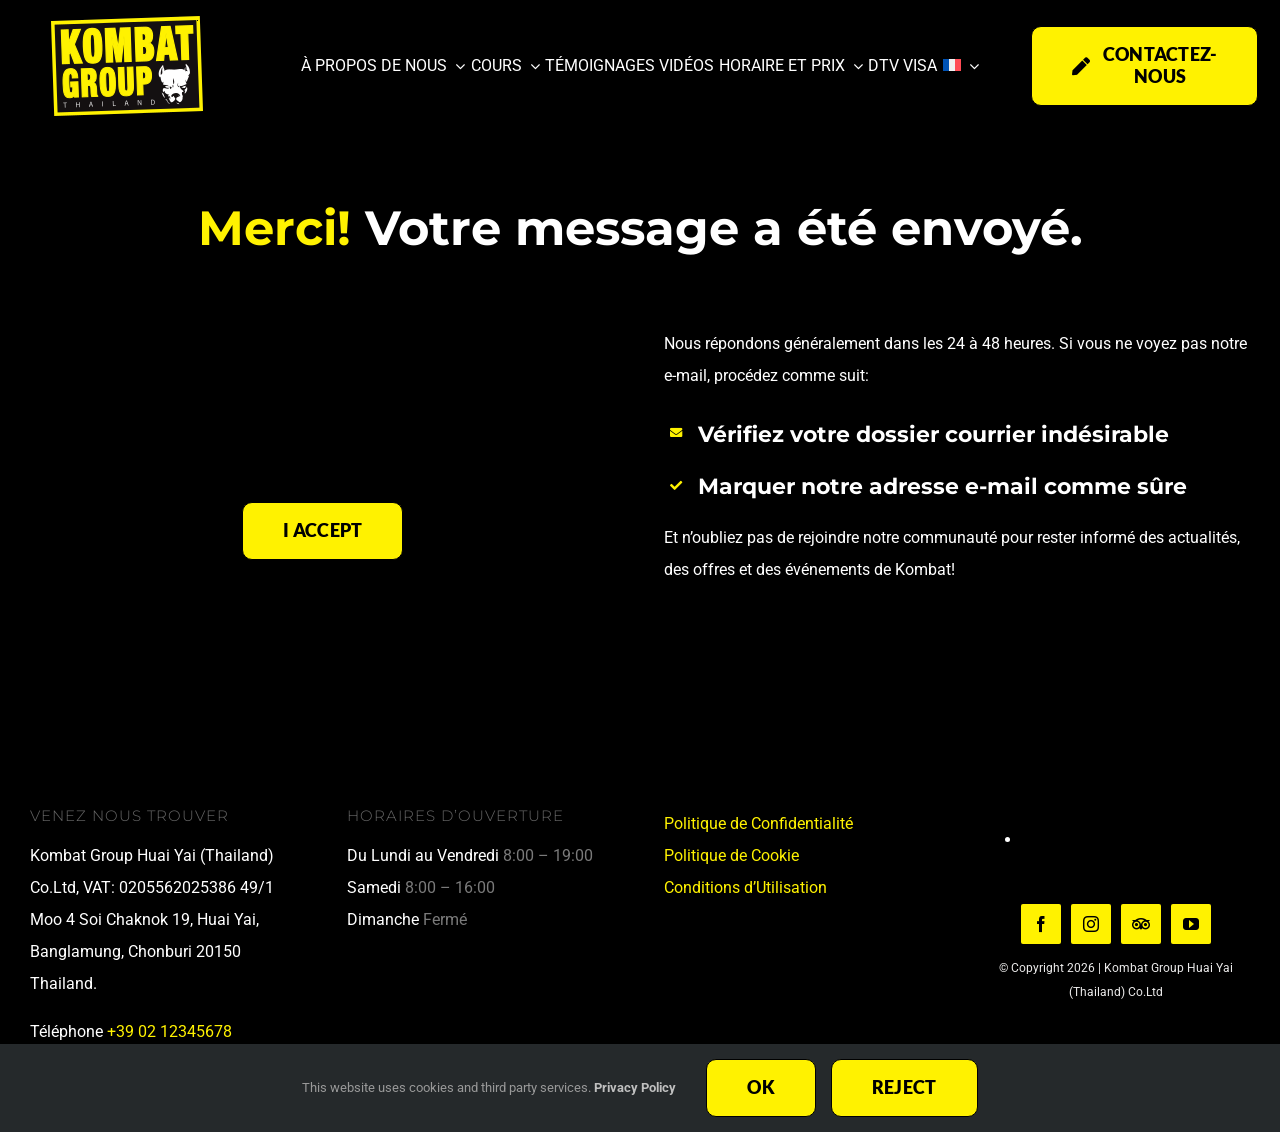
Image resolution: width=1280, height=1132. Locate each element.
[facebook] (1041, 924)
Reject (904, 1087)
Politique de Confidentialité (758, 823)
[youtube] (1191, 924)
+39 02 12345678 (169, 1031)
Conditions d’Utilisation (745, 887)
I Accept (322, 530)
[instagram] (1091, 924)
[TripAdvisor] (1141, 924)
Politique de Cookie (731, 855)
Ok (761, 1087)
